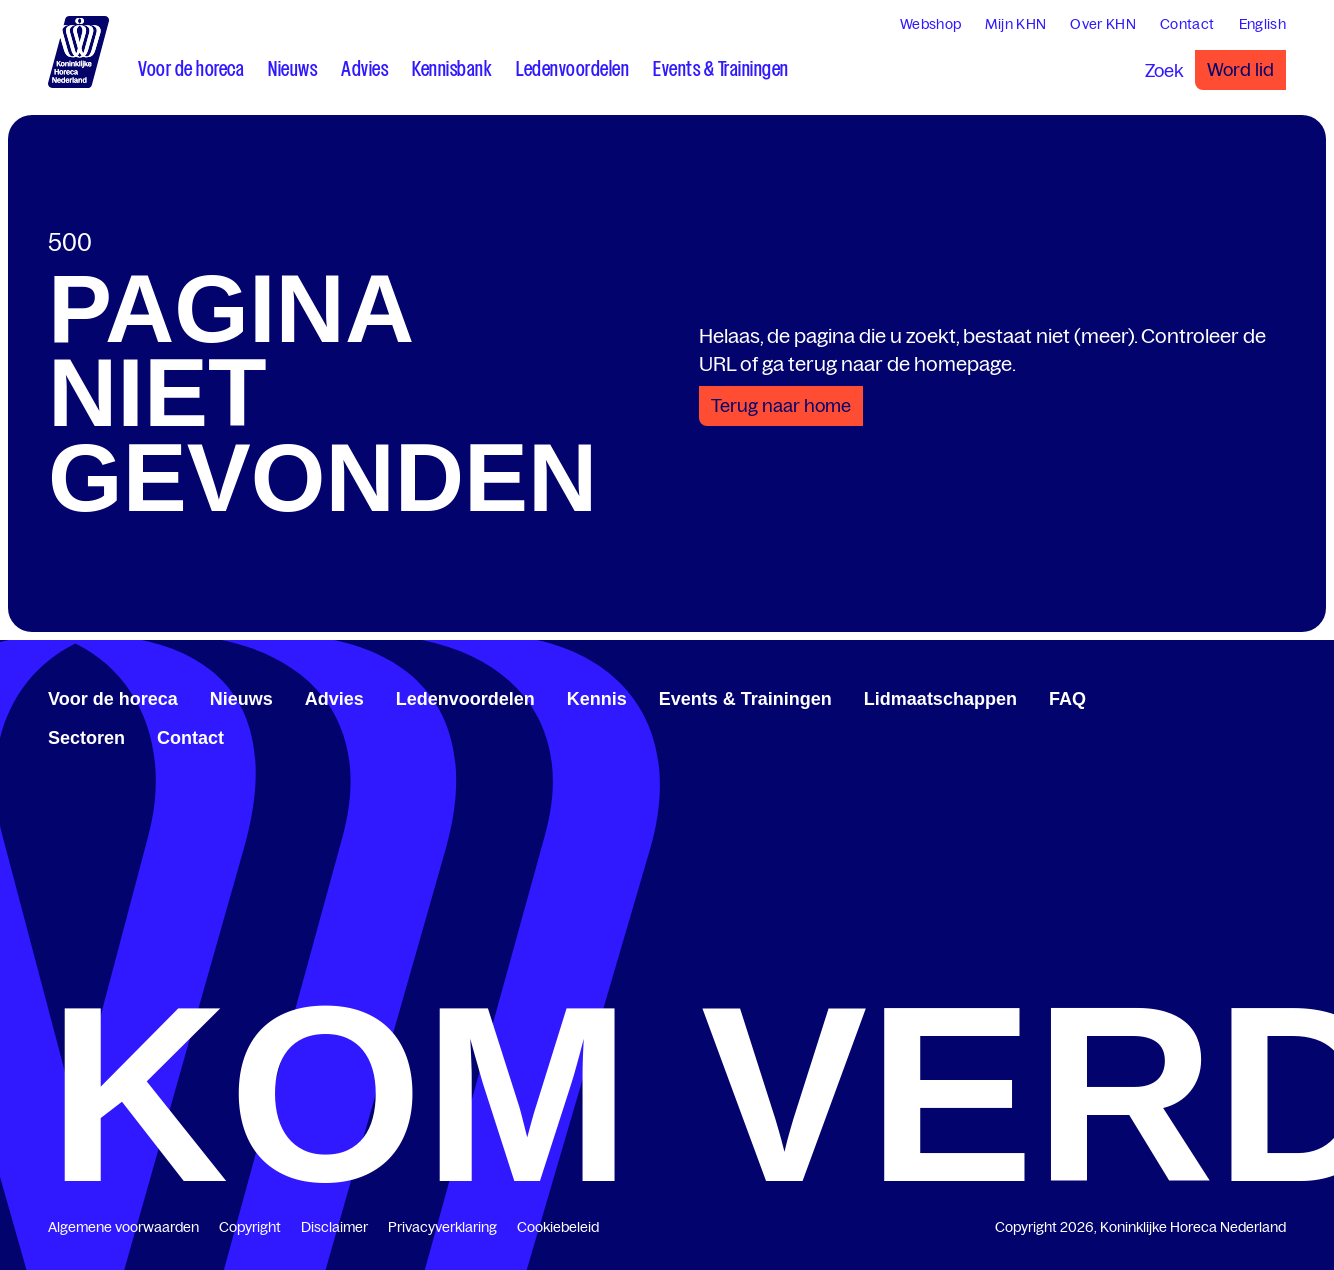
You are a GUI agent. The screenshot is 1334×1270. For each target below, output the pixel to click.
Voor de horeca (113, 699)
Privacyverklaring (442, 1227)
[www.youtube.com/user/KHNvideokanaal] (1262, 696)
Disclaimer (334, 1227)
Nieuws (241, 699)
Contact (190, 738)
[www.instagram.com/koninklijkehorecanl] (1278, 696)
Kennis (597, 699)
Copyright (250, 1227)
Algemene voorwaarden (123, 1227)
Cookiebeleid (558, 1227)
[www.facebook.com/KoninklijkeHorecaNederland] (1214, 696)
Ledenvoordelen (465, 699)
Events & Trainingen (745, 699)
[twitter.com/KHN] (1246, 696)
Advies (334, 699)
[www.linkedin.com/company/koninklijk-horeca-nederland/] (1230, 696)
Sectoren (86, 738)
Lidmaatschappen (940, 699)
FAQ (1067, 699)
